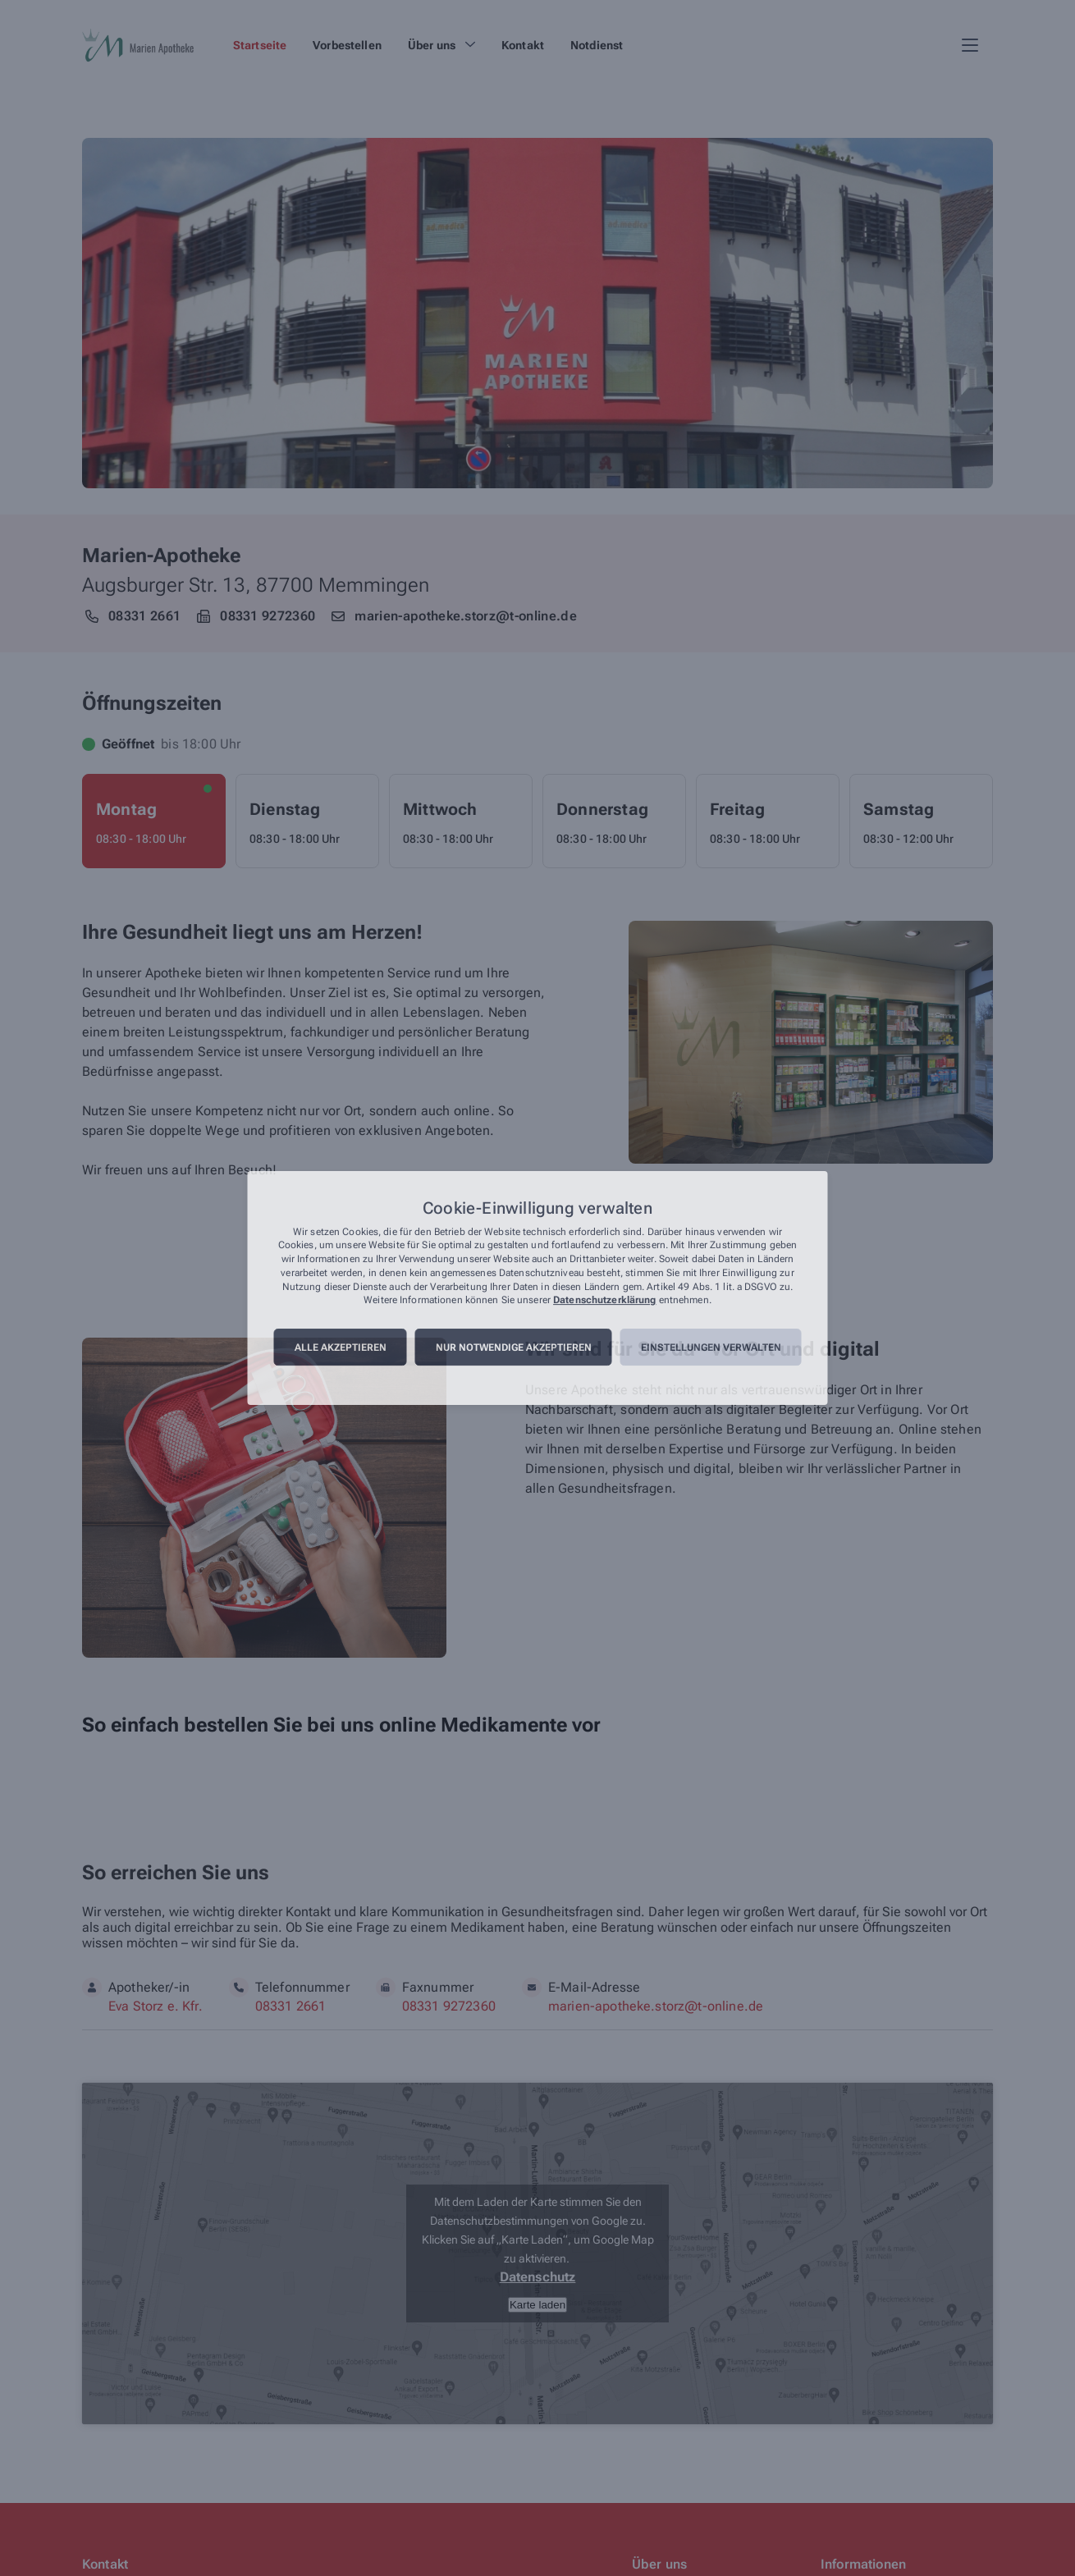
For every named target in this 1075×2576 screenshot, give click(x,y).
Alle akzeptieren (341, 1347)
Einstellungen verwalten (711, 1347)
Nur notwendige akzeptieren (514, 1347)
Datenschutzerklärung (604, 1300)
